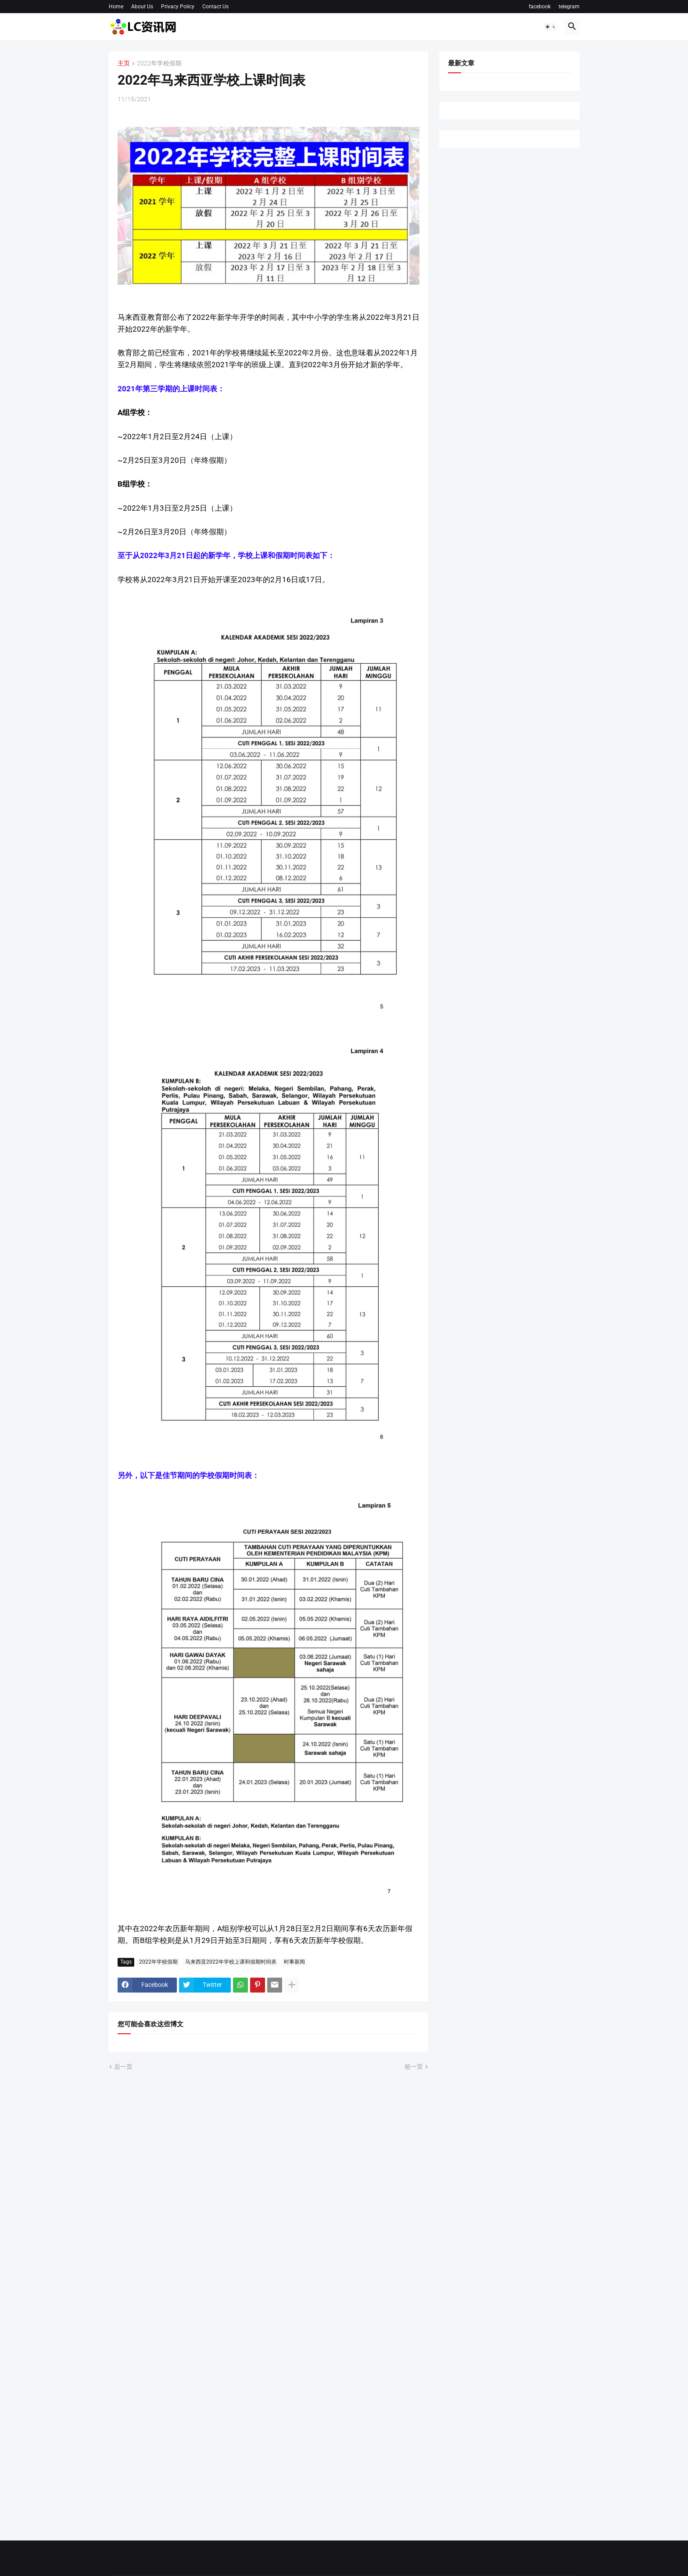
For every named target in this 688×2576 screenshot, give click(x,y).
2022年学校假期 (159, 63)
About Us (142, 7)
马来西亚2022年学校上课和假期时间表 (230, 1962)
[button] (550, 26)
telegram (569, 7)
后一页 (123, 2066)
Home (116, 7)
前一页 (414, 2066)
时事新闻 (294, 1962)
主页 (124, 63)
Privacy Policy (177, 7)
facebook (540, 7)
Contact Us (215, 7)
